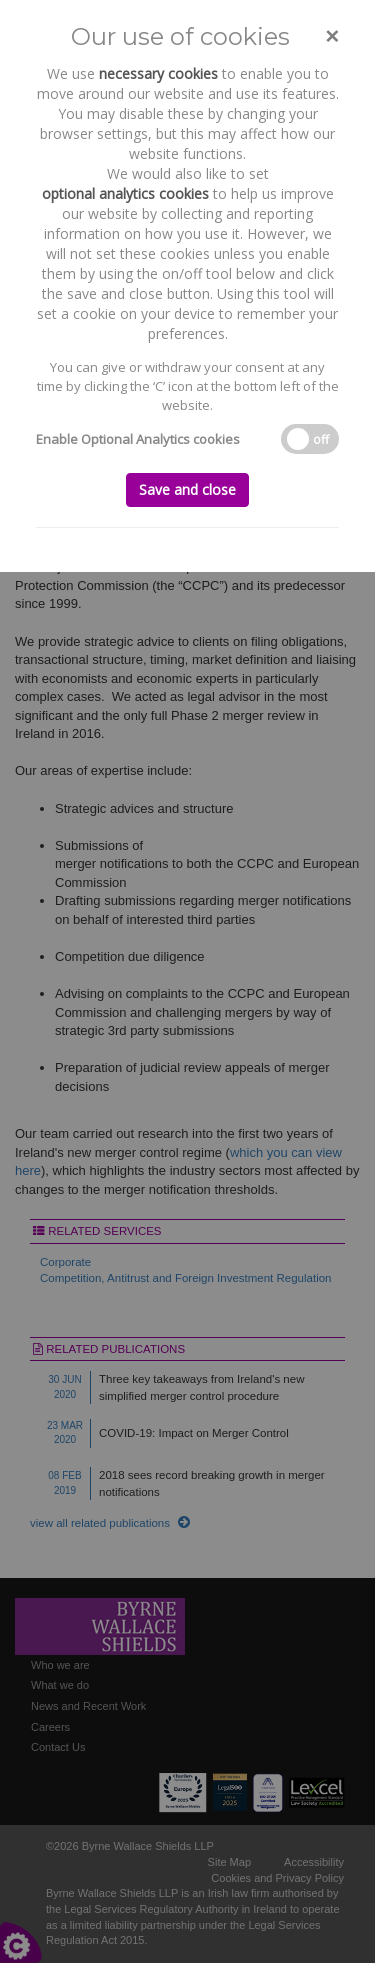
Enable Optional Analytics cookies (138, 439)
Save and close (187, 489)
